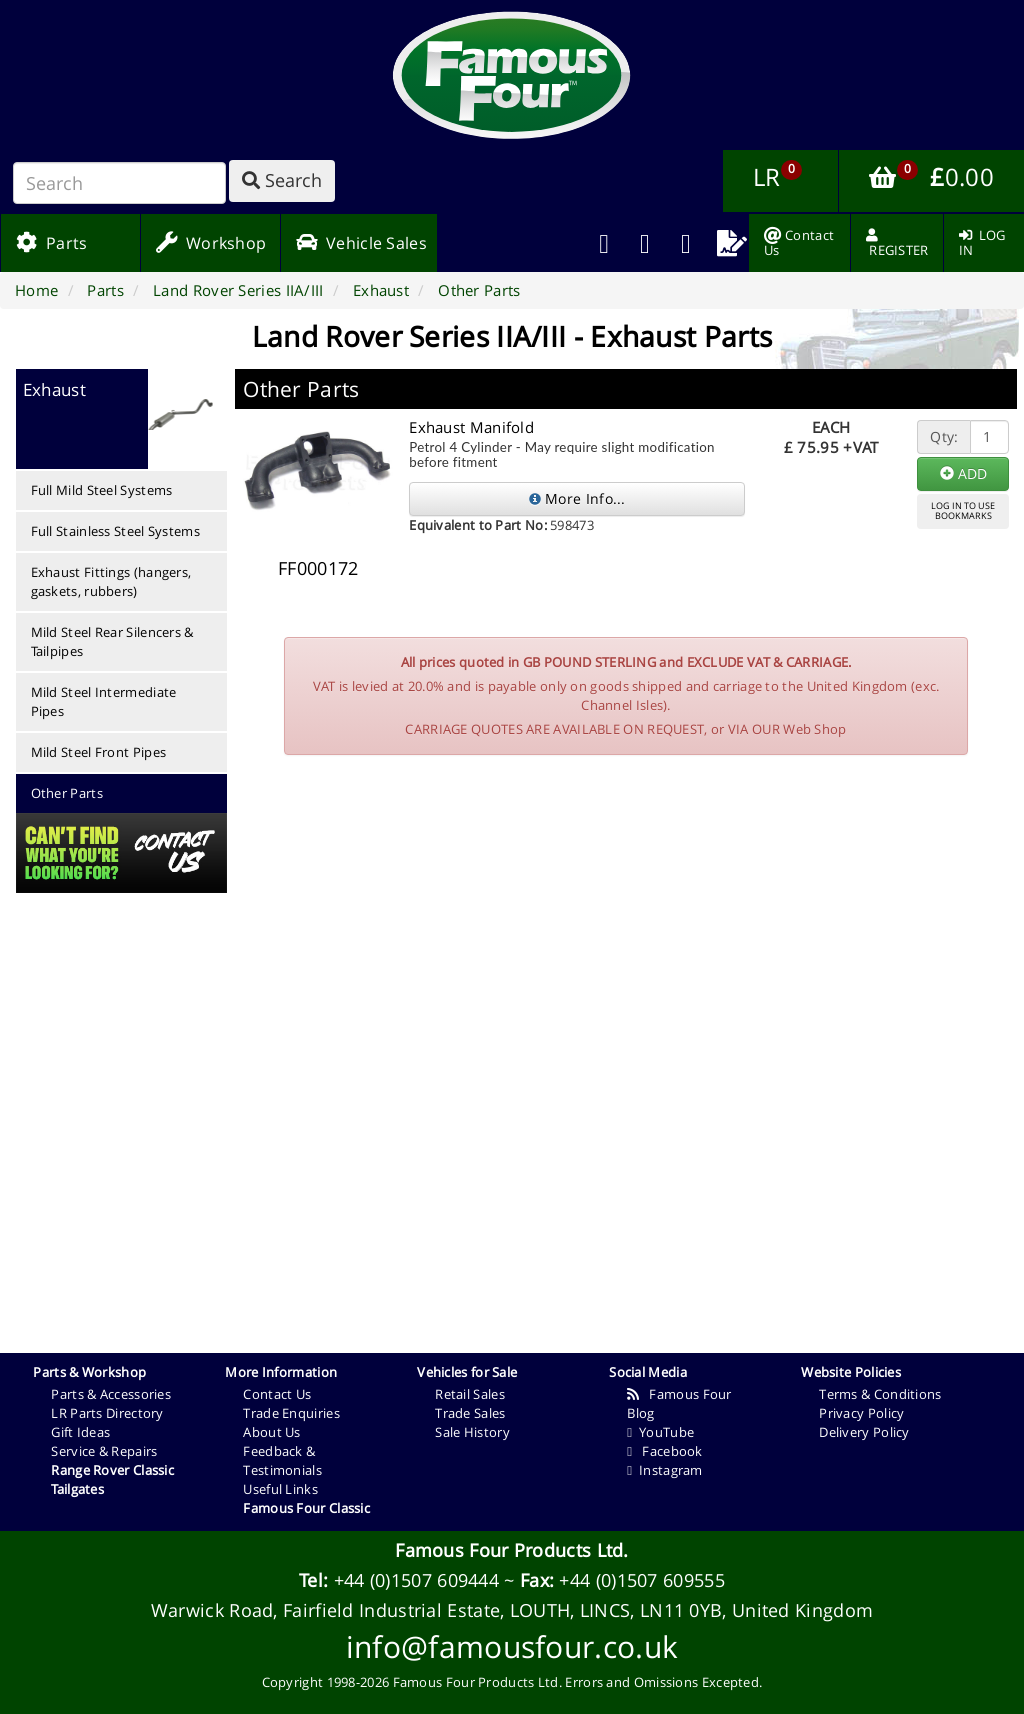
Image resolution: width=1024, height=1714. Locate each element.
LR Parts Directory (107, 1413)
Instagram (664, 1470)
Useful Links (280, 1489)
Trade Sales (470, 1413)
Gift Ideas (80, 1432)
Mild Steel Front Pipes (99, 752)
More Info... (577, 498)
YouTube (660, 1432)
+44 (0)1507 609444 (416, 1580)
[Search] (119, 183)
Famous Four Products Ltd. (512, 1550)
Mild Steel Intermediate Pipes (104, 701)
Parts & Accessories (111, 1394)
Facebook (664, 1451)
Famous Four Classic (306, 1508)
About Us (271, 1432)
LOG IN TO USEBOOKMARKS (963, 511)
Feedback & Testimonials (282, 1460)
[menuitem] (645, 243)
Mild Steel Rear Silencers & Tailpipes (112, 641)
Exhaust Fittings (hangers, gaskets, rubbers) (111, 581)
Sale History (472, 1432)
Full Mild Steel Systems (102, 490)
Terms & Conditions (880, 1394)
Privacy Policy (861, 1413)
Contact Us (277, 1394)
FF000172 (318, 568)
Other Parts (67, 793)
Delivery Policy (864, 1432)
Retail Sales (470, 1394)
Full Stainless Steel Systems (115, 531)
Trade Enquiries (291, 1413)
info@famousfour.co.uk (512, 1646)
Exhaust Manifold (471, 427)
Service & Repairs (104, 1451)
